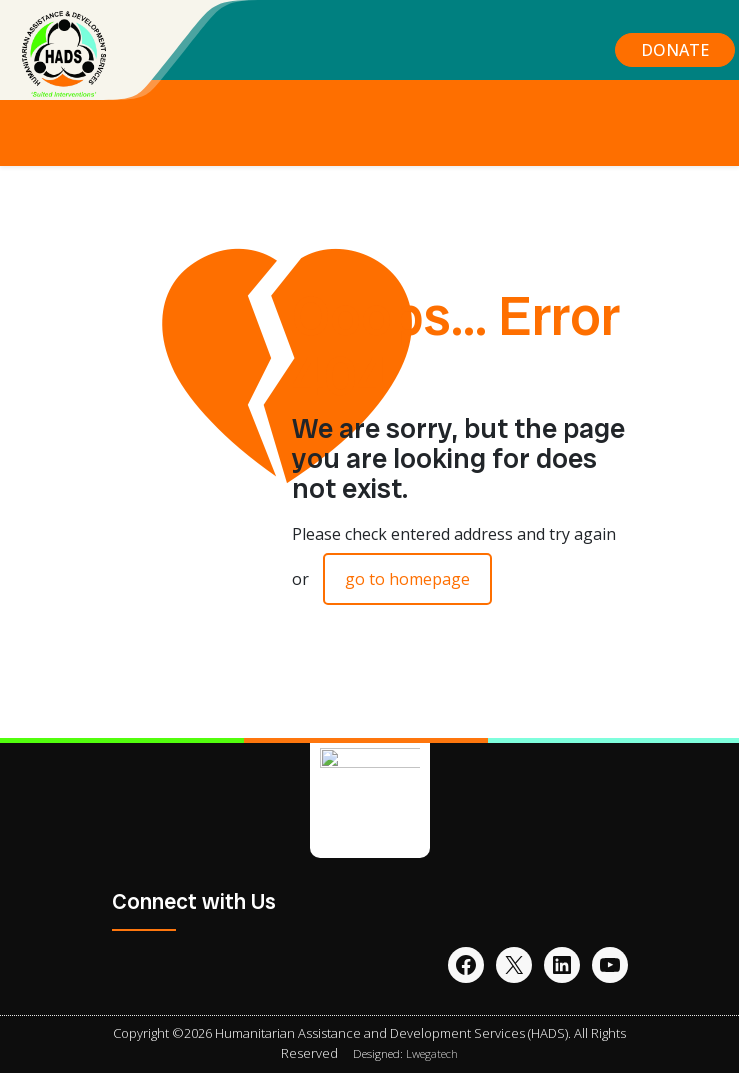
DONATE (675, 50)
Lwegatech (432, 1053)
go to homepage (407, 579)
